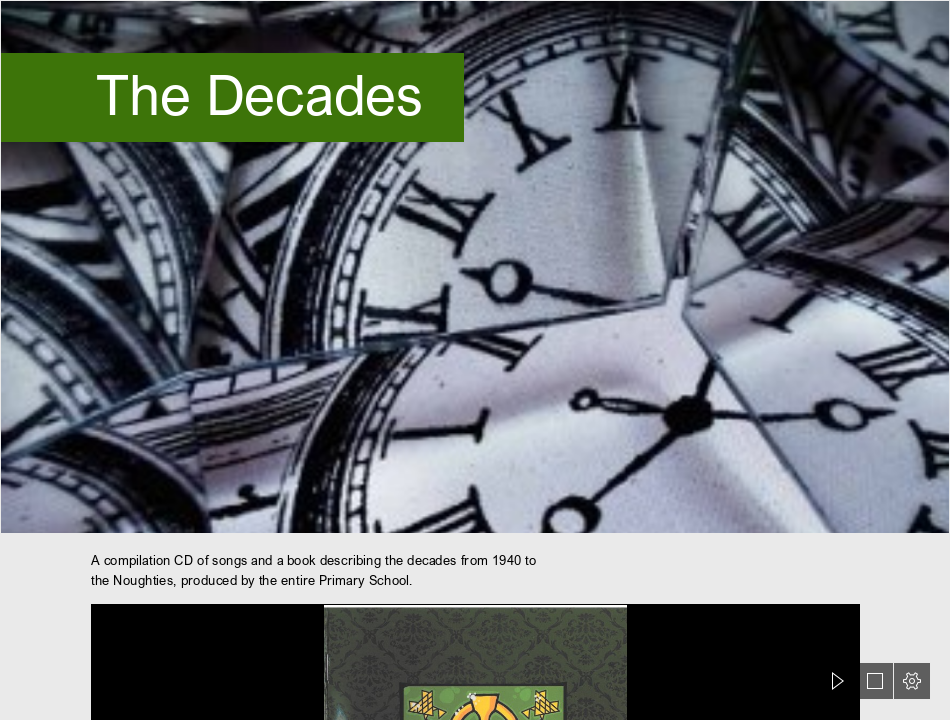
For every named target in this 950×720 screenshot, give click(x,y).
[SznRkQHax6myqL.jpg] (475, 267)
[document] (475, 360)
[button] (838, 681)
